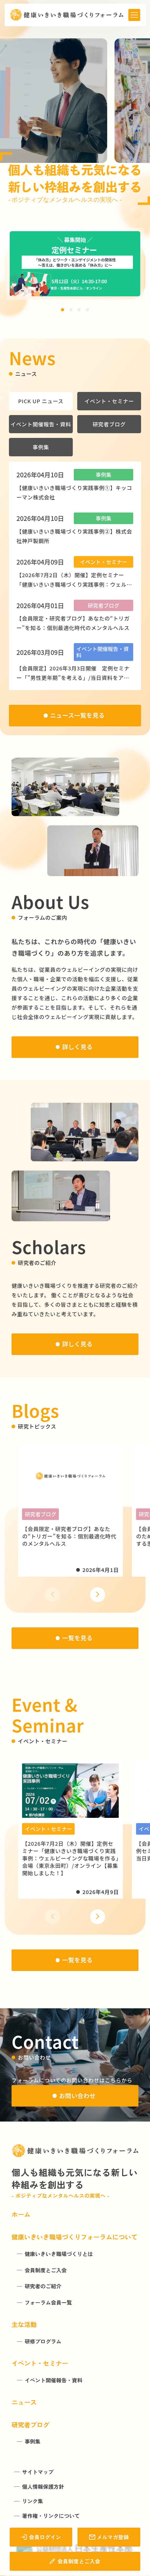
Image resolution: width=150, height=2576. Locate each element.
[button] (62, 309)
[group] (75, 263)
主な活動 (24, 2324)
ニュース (24, 2402)
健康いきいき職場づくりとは (59, 2254)
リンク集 (32, 2501)
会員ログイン (41, 2537)
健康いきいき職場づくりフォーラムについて (74, 2236)
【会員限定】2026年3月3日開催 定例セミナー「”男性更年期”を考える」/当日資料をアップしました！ (73, 677)
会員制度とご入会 (75, 2561)
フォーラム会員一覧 (48, 2302)
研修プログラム (43, 2341)
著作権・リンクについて (51, 2516)
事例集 (41, 447)
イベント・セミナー (109, 401)
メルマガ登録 (109, 2537)
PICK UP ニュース (41, 401)
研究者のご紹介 (43, 2286)
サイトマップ (38, 2472)
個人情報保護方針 (43, 2487)
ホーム (21, 2214)
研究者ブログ (109, 424)
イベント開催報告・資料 (41, 424)
